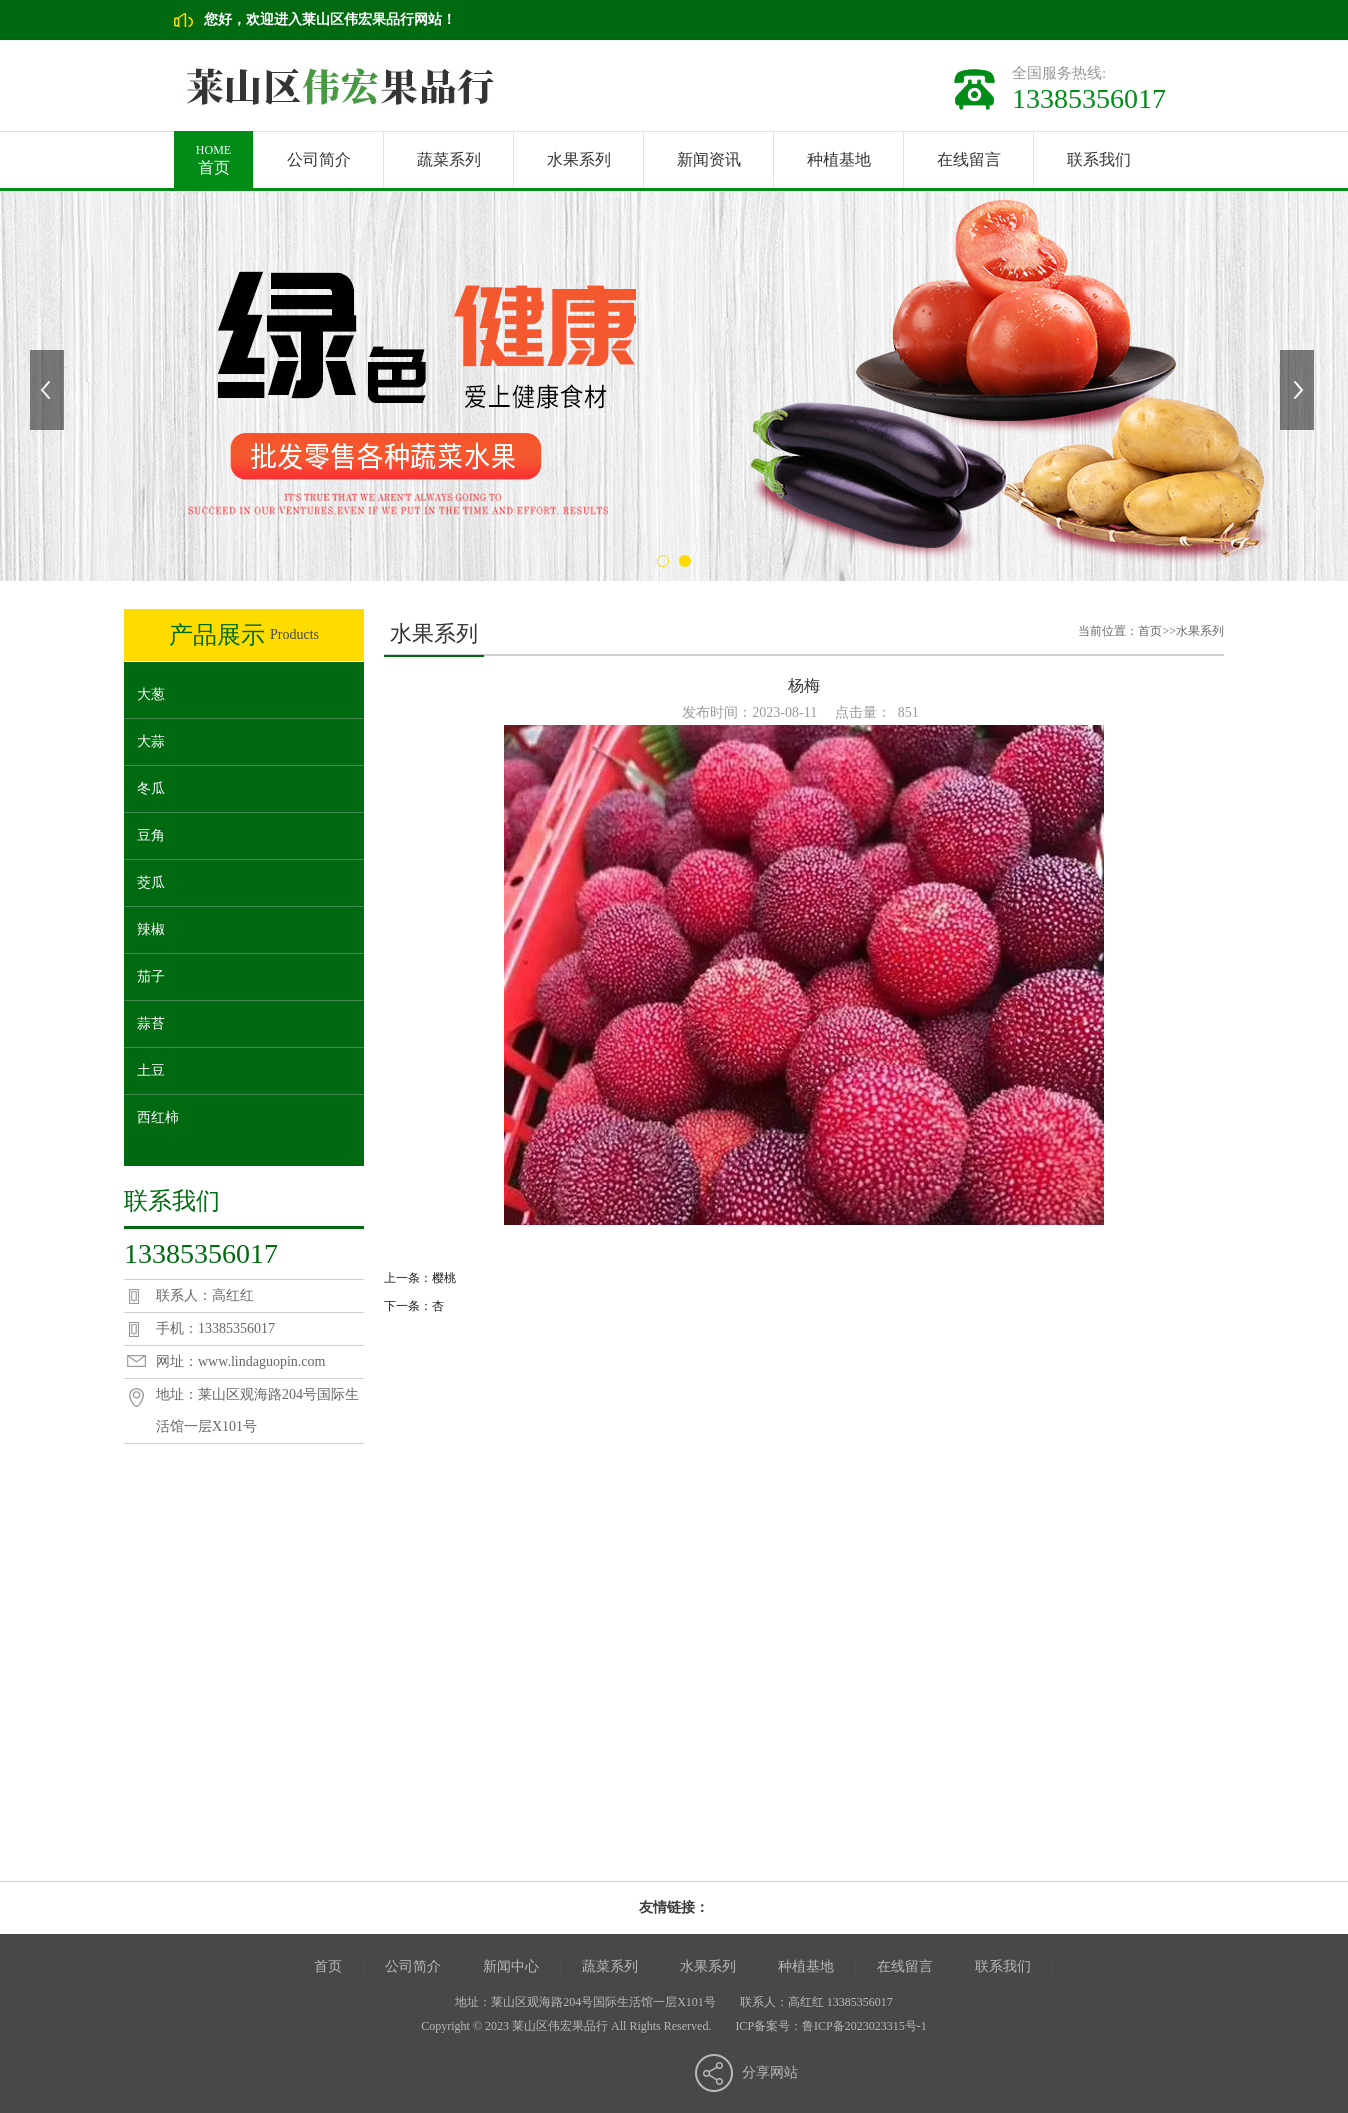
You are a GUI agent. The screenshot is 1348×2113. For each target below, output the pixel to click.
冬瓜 (151, 788)
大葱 (151, 694)
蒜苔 (151, 1023)
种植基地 (839, 159)
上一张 (49, 390)
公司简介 (319, 159)
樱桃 (444, 1278)
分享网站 (770, 2072)
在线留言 (969, 159)
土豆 (151, 1070)
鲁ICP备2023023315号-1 (864, 2026)
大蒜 (151, 741)
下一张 (1299, 390)
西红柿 (158, 1117)
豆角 (151, 835)
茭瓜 (151, 882)
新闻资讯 (709, 159)
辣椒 (151, 929)
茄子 (151, 976)
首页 (213, 153)
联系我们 (1099, 159)
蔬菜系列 (449, 159)
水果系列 (579, 159)
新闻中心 (511, 1966)
